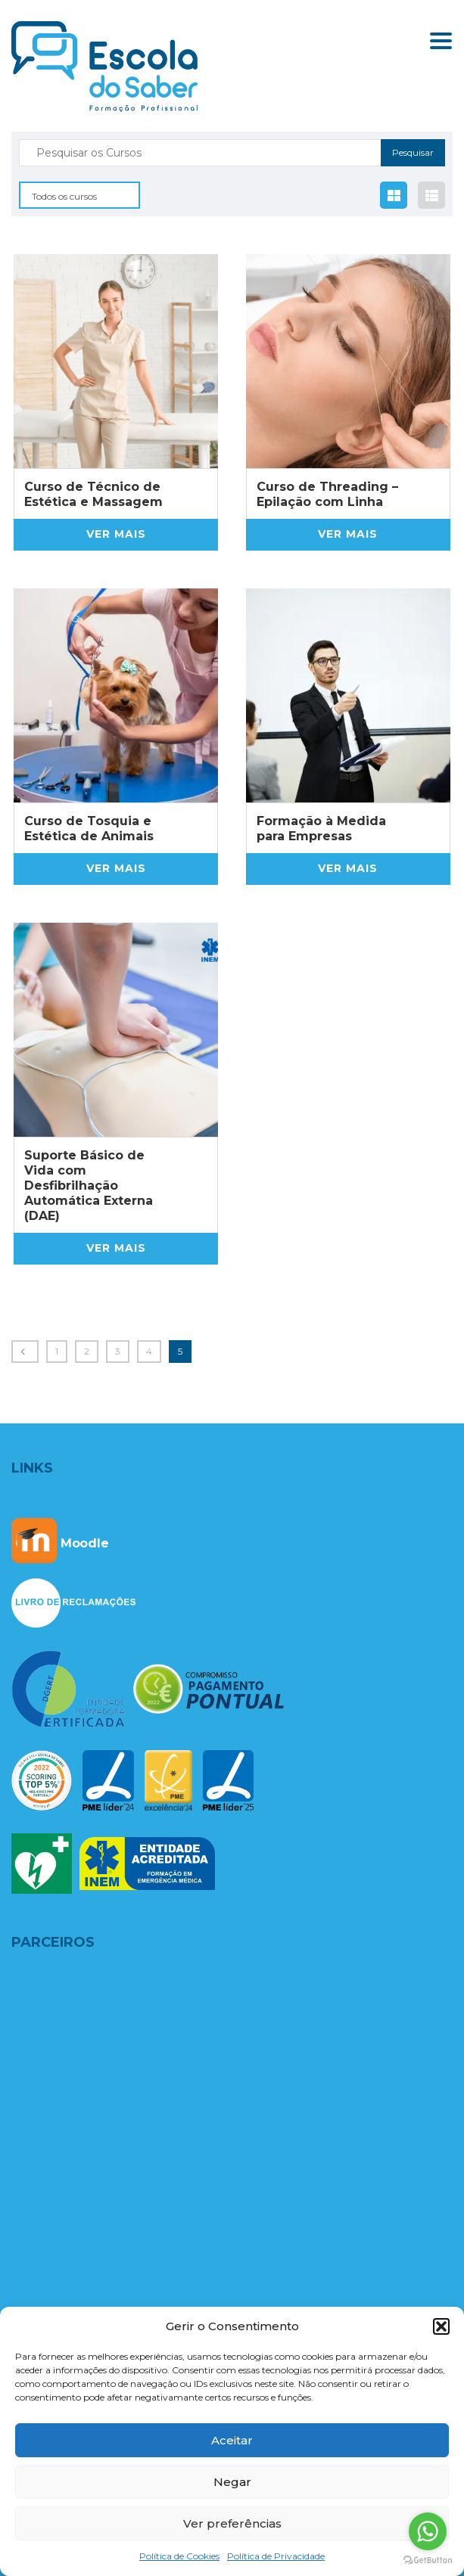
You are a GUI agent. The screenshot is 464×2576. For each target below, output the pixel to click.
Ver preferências (232, 2523)
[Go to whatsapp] (428, 2531)
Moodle (60, 1543)
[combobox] (79, 195)
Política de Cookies (179, 2556)
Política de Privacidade (276, 2556)
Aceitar (232, 2440)
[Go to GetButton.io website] (427, 2560)
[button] (441, 2326)
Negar (232, 2482)
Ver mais (116, 534)
